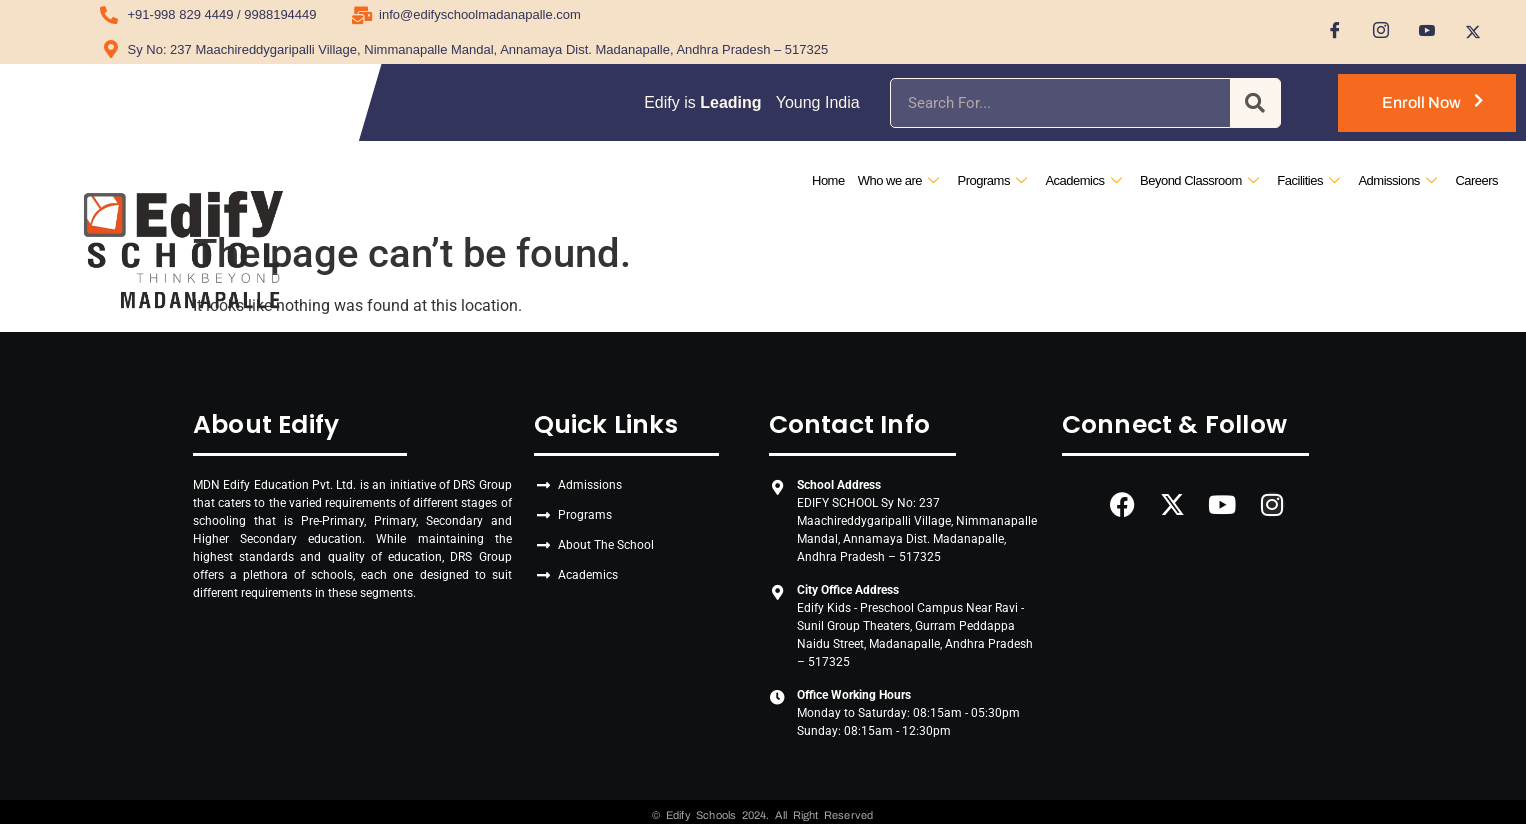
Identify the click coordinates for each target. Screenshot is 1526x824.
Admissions (1397, 180)
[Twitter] (1466, 32)
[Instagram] (1374, 32)
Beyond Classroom (1199, 180)
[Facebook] (1328, 32)
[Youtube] (1420, 32)
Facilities (1308, 180)
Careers (1476, 180)
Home (828, 180)
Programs (991, 180)
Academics (1083, 180)
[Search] (1255, 103)
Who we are (898, 180)
